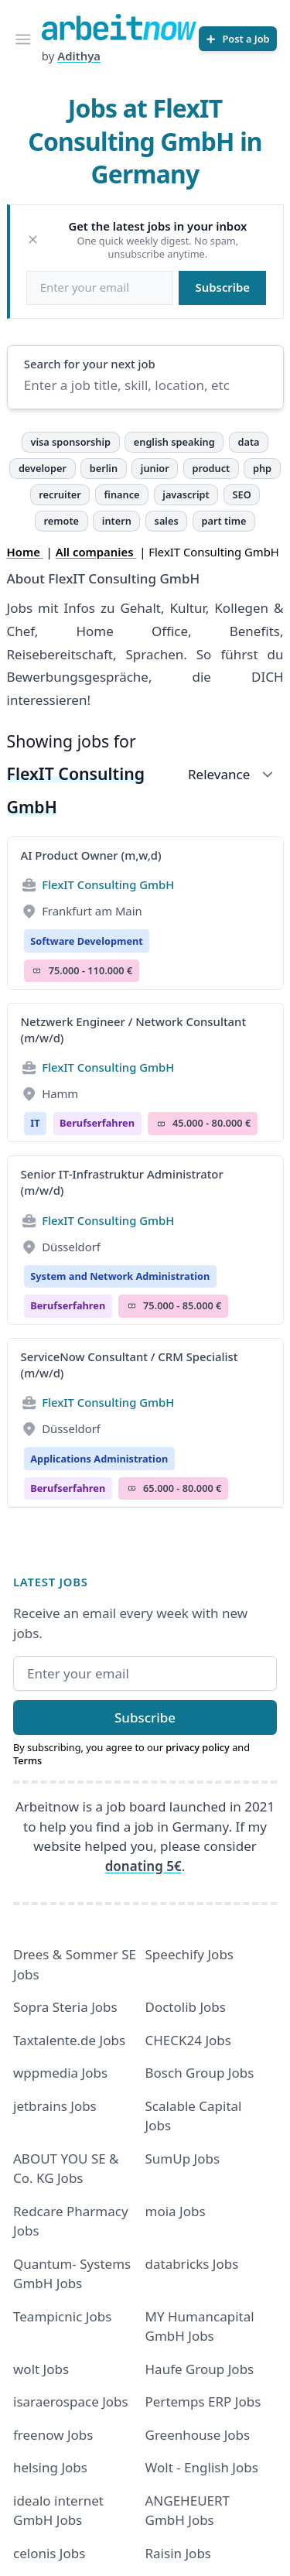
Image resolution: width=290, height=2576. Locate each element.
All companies (96, 551)
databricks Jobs (192, 2264)
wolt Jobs (41, 2369)
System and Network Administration (120, 1276)
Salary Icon (36, 970)
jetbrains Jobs (55, 2106)
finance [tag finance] (122, 494)
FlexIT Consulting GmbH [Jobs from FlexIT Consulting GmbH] (108, 884)
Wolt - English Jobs (201, 2467)
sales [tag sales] (167, 521)
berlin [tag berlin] (104, 468)
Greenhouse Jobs (198, 2435)
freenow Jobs (53, 2435)
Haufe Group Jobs (199, 2369)
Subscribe (223, 287)
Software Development (86, 941)
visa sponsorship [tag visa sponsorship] (70, 442)
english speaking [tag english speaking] (174, 442)
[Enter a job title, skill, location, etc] (145, 385)
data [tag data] (248, 442)
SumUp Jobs (182, 2158)
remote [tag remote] (61, 521)
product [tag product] (211, 468)
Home (25, 551)
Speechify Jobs (189, 1954)
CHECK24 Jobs (188, 2040)
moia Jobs (175, 2211)
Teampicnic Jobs (62, 2316)
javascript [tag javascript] (186, 494)
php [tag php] (262, 468)
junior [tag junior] (155, 468)
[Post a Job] (238, 38)
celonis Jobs (49, 2553)
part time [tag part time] (223, 521)
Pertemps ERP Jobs (203, 2401)
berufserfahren (97, 1123)
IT (34, 1123)
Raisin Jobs (178, 2553)
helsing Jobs (50, 2467)
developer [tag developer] (43, 468)
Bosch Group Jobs (199, 2073)
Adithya (79, 55)
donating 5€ (143, 1866)
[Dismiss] (32, 239)
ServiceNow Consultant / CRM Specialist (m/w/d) (129, 1364)
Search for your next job (89, 363)
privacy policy (197, 1747)
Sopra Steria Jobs (65, 2007)
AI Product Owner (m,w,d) (91, 855)
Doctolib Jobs (185, 2007)
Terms (27, 1760)
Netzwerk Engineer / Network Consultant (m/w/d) (134, 1029)
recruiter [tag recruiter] (60, 494)
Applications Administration (99, 1459)
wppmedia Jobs (60, 2073)
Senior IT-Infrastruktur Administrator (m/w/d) (122, 1182)
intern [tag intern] (116, 521)
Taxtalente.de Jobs (69, 2040)
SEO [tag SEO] (242, 494)
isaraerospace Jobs (70, 2401)
